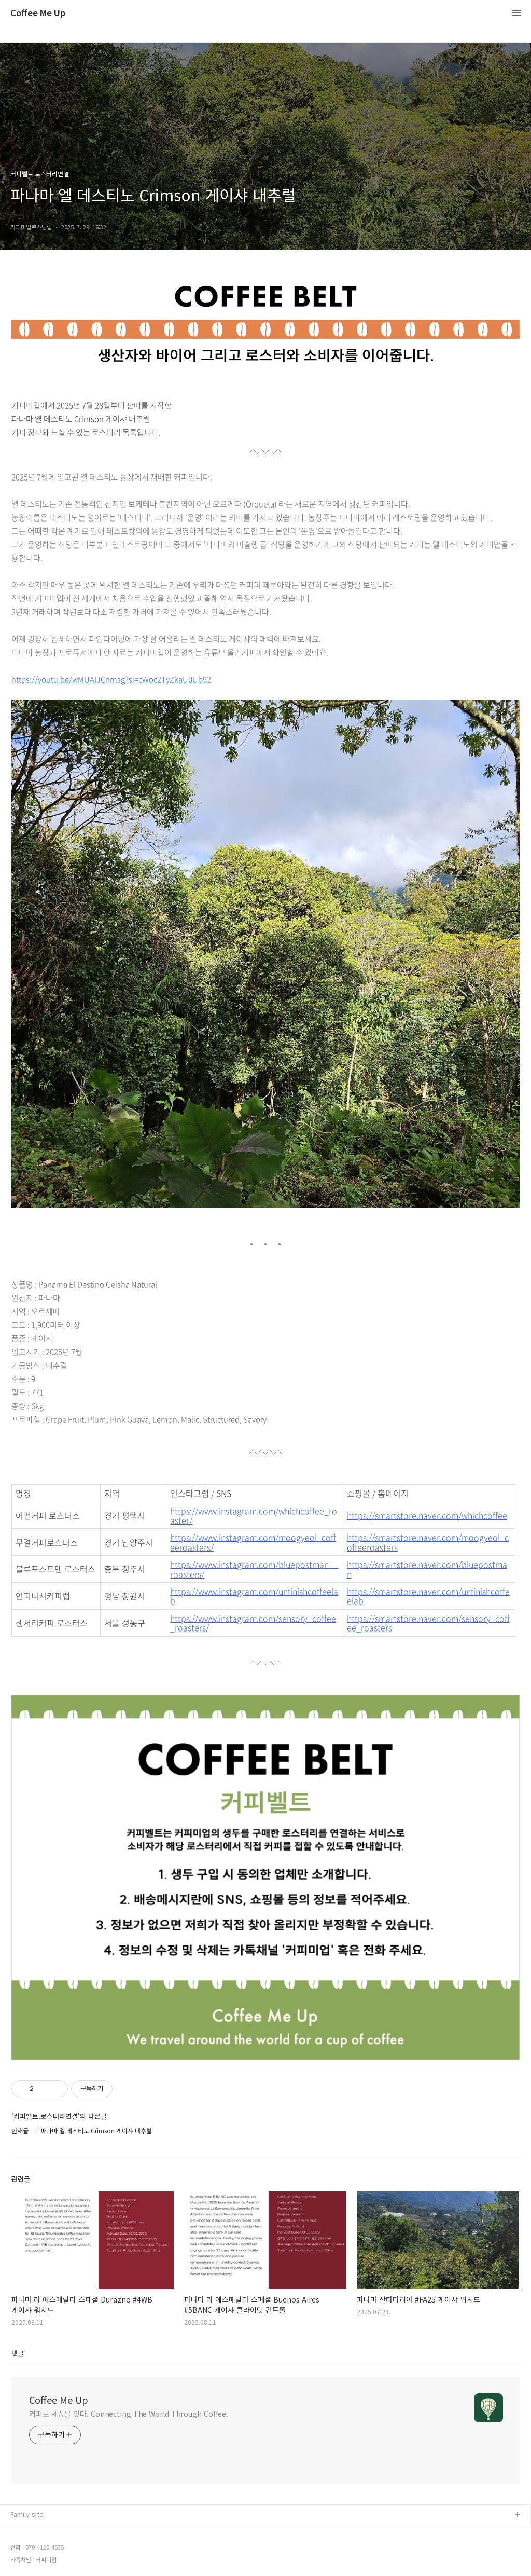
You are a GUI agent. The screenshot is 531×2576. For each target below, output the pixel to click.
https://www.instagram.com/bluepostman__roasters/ (254, 1569)
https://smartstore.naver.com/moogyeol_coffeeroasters (428, 1542)
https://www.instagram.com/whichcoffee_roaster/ (253, 1515)
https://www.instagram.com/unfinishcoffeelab (254, 1596)
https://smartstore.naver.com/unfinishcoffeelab (428, 1596)
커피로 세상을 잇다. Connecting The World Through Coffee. (128, 2413)
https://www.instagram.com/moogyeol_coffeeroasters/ (253, 1542)
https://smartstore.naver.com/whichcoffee (427, 1515)
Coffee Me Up (37, 13)
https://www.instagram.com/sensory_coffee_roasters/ (253, 1623)
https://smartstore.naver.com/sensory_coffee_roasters (428, 1623)
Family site (27, 2514)
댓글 (17, 2353)
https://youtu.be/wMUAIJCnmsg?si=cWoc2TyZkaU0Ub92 (111, 679)
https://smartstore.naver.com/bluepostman (427, 1569)
